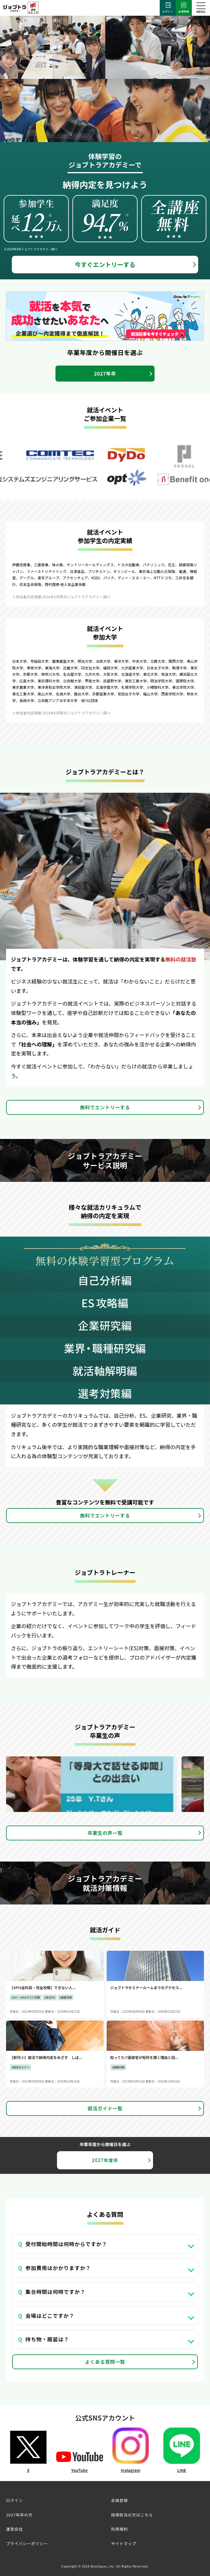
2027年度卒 (105, 2160)
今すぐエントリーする (105, 264)
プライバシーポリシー (27, 2543)
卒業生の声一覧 (105, 1832)
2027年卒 (105, 373)
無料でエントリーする (105, 1107)
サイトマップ (123, 2543)
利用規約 (119, 2529)
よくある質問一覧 (105, 2361)
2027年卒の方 (19, 2515)
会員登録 (183, 7)
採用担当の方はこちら (132, 2515)
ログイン (167, 7)
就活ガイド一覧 (105, 2108)
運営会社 (14, 2529)
